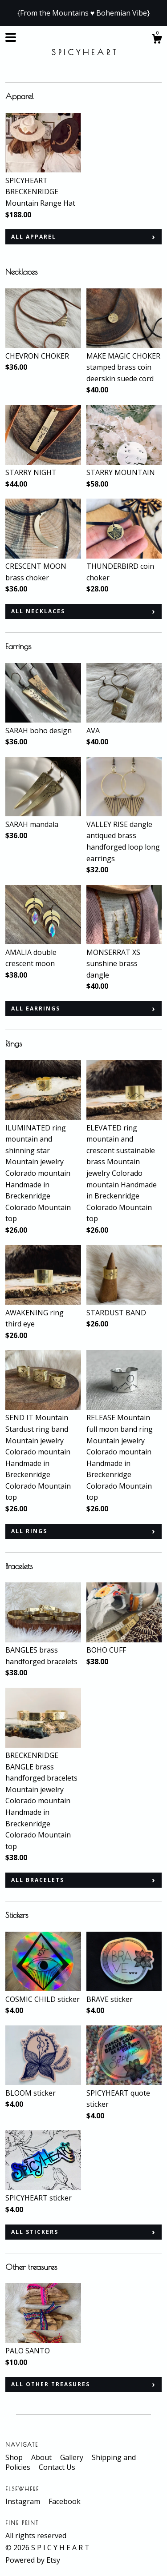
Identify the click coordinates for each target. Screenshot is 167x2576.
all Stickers (34, 2232)
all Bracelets (37, 1880)
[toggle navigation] (10, 37)
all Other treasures (50, 2384)
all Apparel (33, 236)
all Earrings (35, 1008)
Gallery (72, 2457)
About (42, 2457)
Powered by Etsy (32, 2560)
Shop (14, 2457)
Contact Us (57, 2467)
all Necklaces (38, 611)
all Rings (29, 1531)
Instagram (23, 2501)
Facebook (65, 2501)
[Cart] (157, 40)
